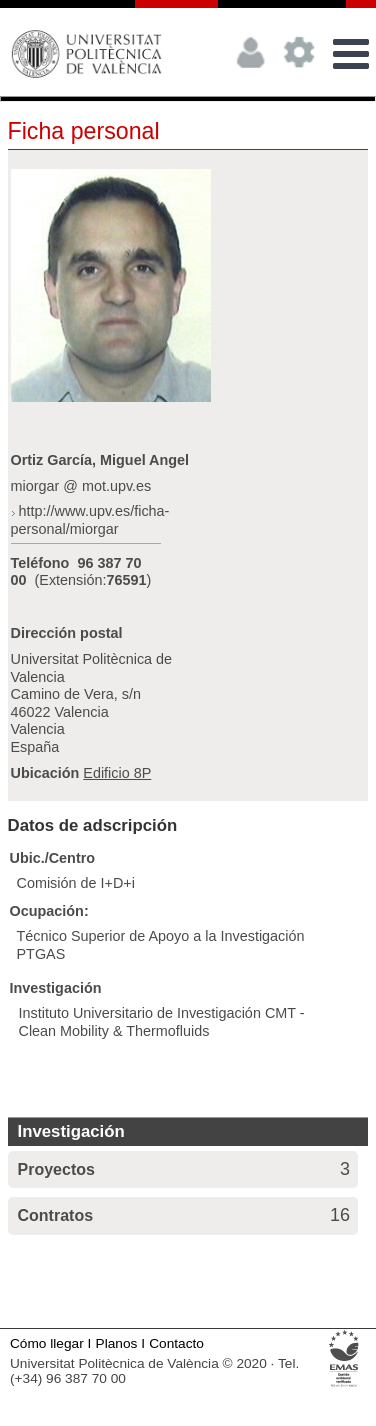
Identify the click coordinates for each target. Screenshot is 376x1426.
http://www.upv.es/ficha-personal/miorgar (90, 520)
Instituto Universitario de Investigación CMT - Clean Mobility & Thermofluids (162, 1022)
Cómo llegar (47, 1343)
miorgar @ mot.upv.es (81, 486)
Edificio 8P (117, 773)
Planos (117, 1343)
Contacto (176, 1343)
